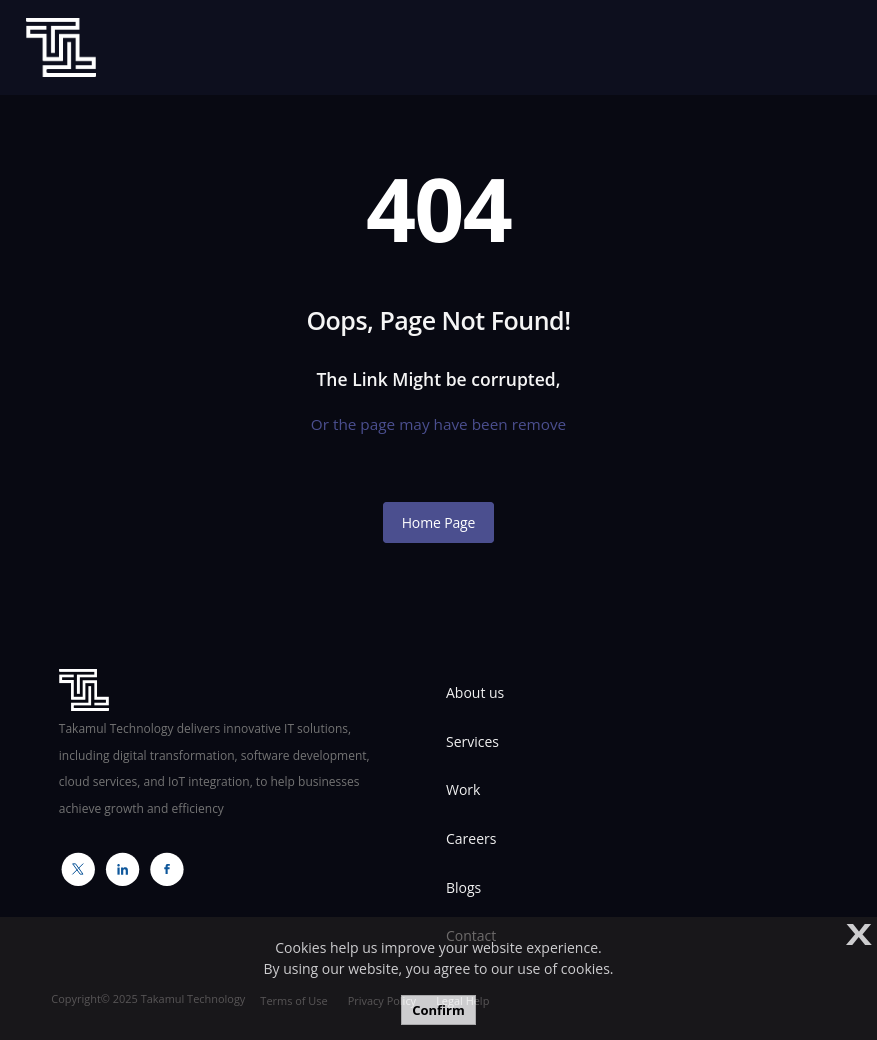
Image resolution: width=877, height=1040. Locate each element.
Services (472, 741)
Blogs (463, 887)
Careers (471, 838)
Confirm (438, 1010)
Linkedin (117, 869)
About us (475, 692)
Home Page (439, 522)
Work (463, 789)
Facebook (162, 869)
